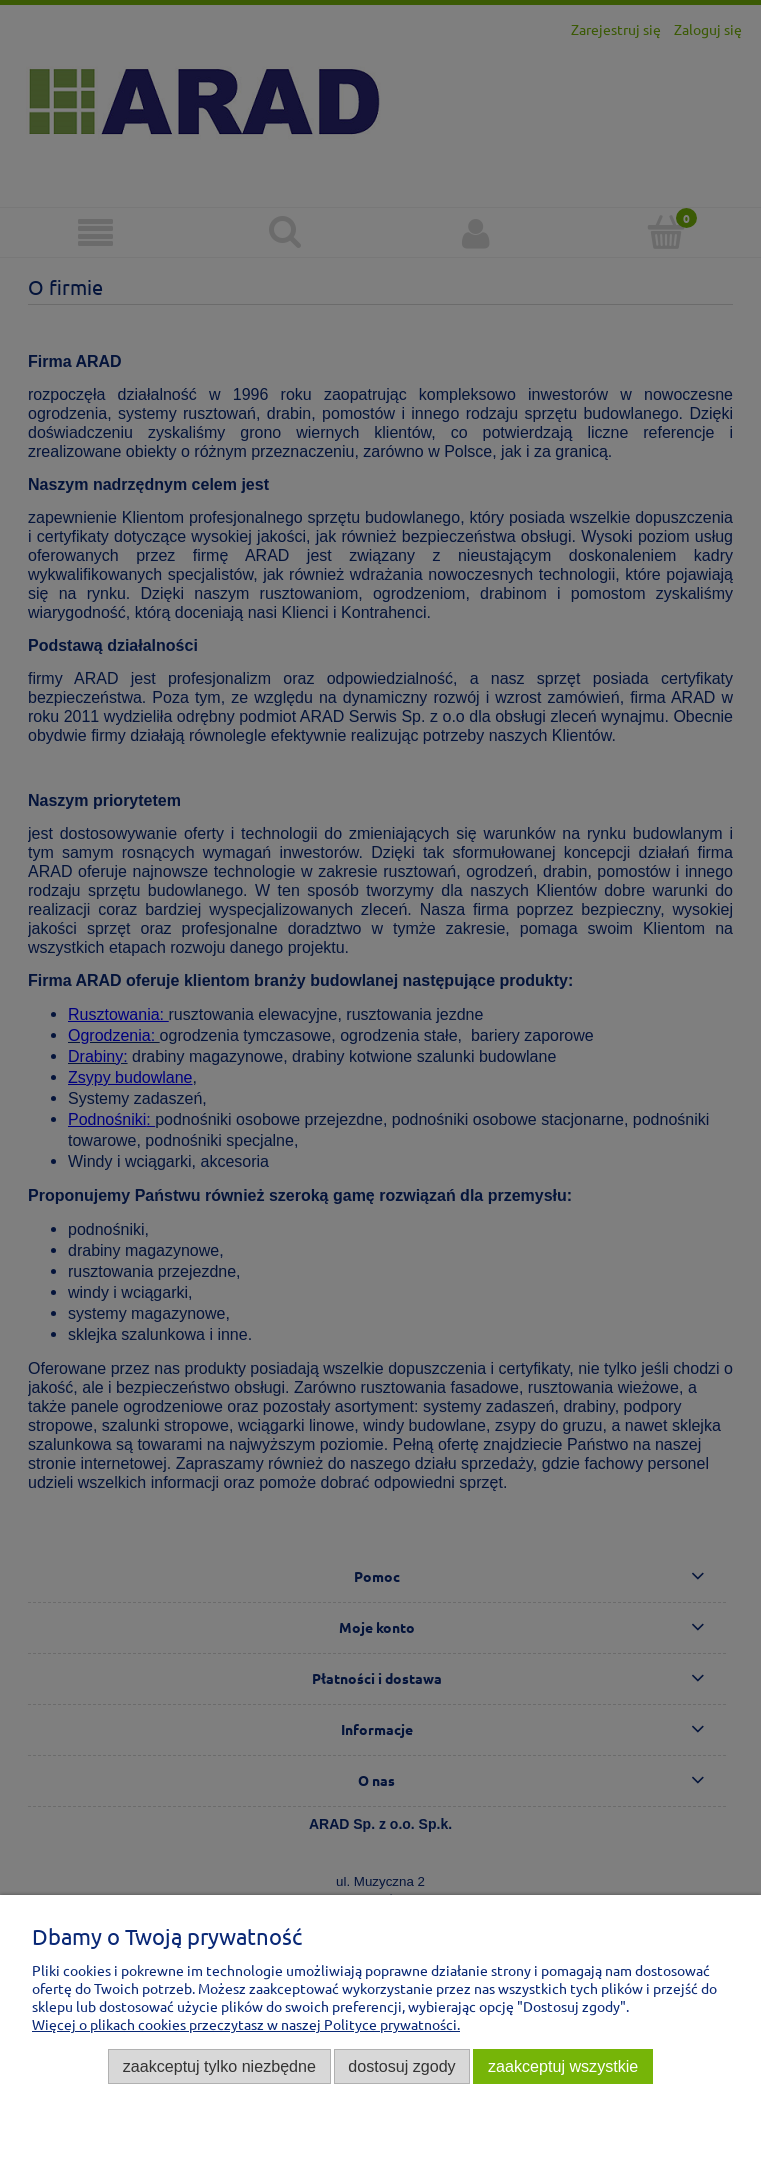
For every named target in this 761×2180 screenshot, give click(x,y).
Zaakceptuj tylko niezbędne (219, 2066)
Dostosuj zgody (401, 2066)
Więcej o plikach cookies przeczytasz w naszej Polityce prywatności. (246, 2024)
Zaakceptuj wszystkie (563, 2066)
